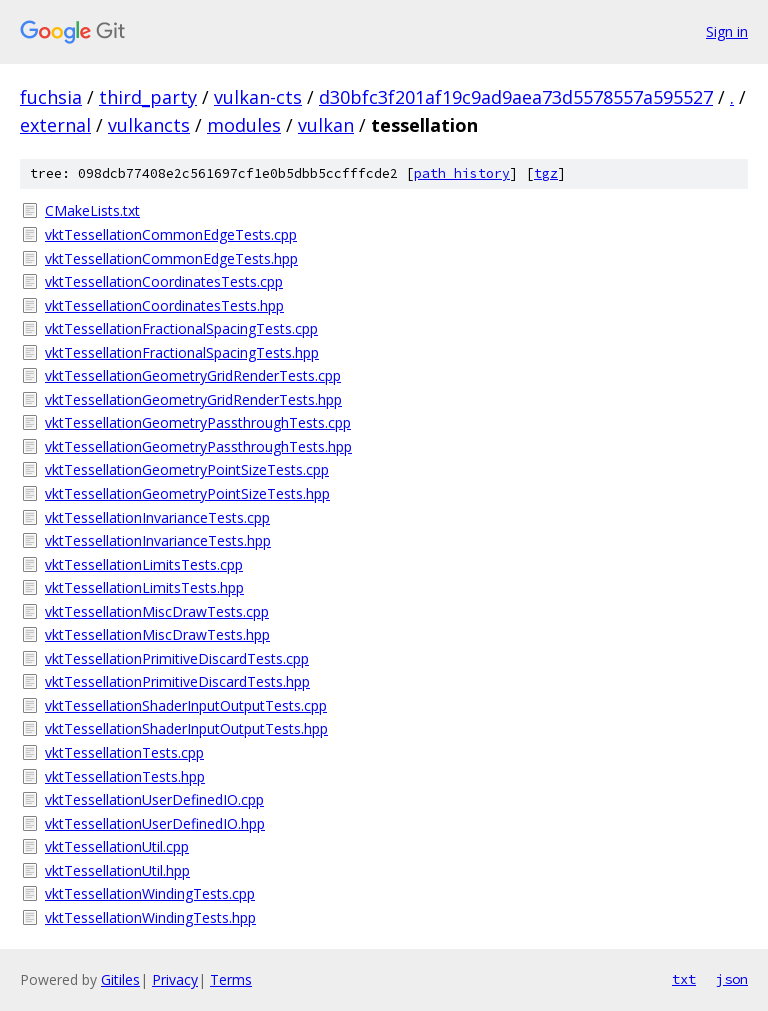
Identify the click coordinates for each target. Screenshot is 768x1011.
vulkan (326, 125)
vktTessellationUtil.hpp (117, 870)
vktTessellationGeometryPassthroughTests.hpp (198, 446)
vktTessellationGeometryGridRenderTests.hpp (193, 399)
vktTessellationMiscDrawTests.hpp (157, 634)
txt (684, 979)
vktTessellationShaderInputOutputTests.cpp (186, 705)
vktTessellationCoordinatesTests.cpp (164, 281)
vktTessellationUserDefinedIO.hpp (155, 823)
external (55, 125)
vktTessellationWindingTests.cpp (150, 893)
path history (462, 173)
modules (244, 125)
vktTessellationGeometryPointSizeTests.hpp (187, 493)
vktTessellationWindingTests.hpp (150, 917)
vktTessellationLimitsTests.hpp (144, 587)
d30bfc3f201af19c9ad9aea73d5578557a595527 (516, 97)
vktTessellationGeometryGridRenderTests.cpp (193, 375)
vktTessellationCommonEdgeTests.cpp (171, 234)
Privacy (175, 979)
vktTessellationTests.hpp (125, 776)
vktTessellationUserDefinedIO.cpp (154, 799)
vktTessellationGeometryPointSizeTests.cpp (187, 469)
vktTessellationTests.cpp (124, 752)
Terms (231, 979)
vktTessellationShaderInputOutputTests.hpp (186, 728)
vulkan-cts (258, 97)
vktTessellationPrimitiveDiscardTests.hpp (177, 681)
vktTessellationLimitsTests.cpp (144, 564)
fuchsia (51, 97)
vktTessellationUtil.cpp (117, 846)
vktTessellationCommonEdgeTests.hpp (171, 258)
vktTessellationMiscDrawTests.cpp (157, 611)
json (732, 979)
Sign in (727, 31)
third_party (148, 97)
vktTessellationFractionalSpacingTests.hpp (182, 352)
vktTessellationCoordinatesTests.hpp (164, 305)
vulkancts (149, 125)
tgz (546, 173)
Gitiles (120, 979)
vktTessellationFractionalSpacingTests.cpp (181, 328)
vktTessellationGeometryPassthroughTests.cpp (198, 422)
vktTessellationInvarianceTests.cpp (157, 517)
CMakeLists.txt (92, 210)
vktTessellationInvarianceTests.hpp (158, 540)
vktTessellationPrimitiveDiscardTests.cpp (177, 658)
